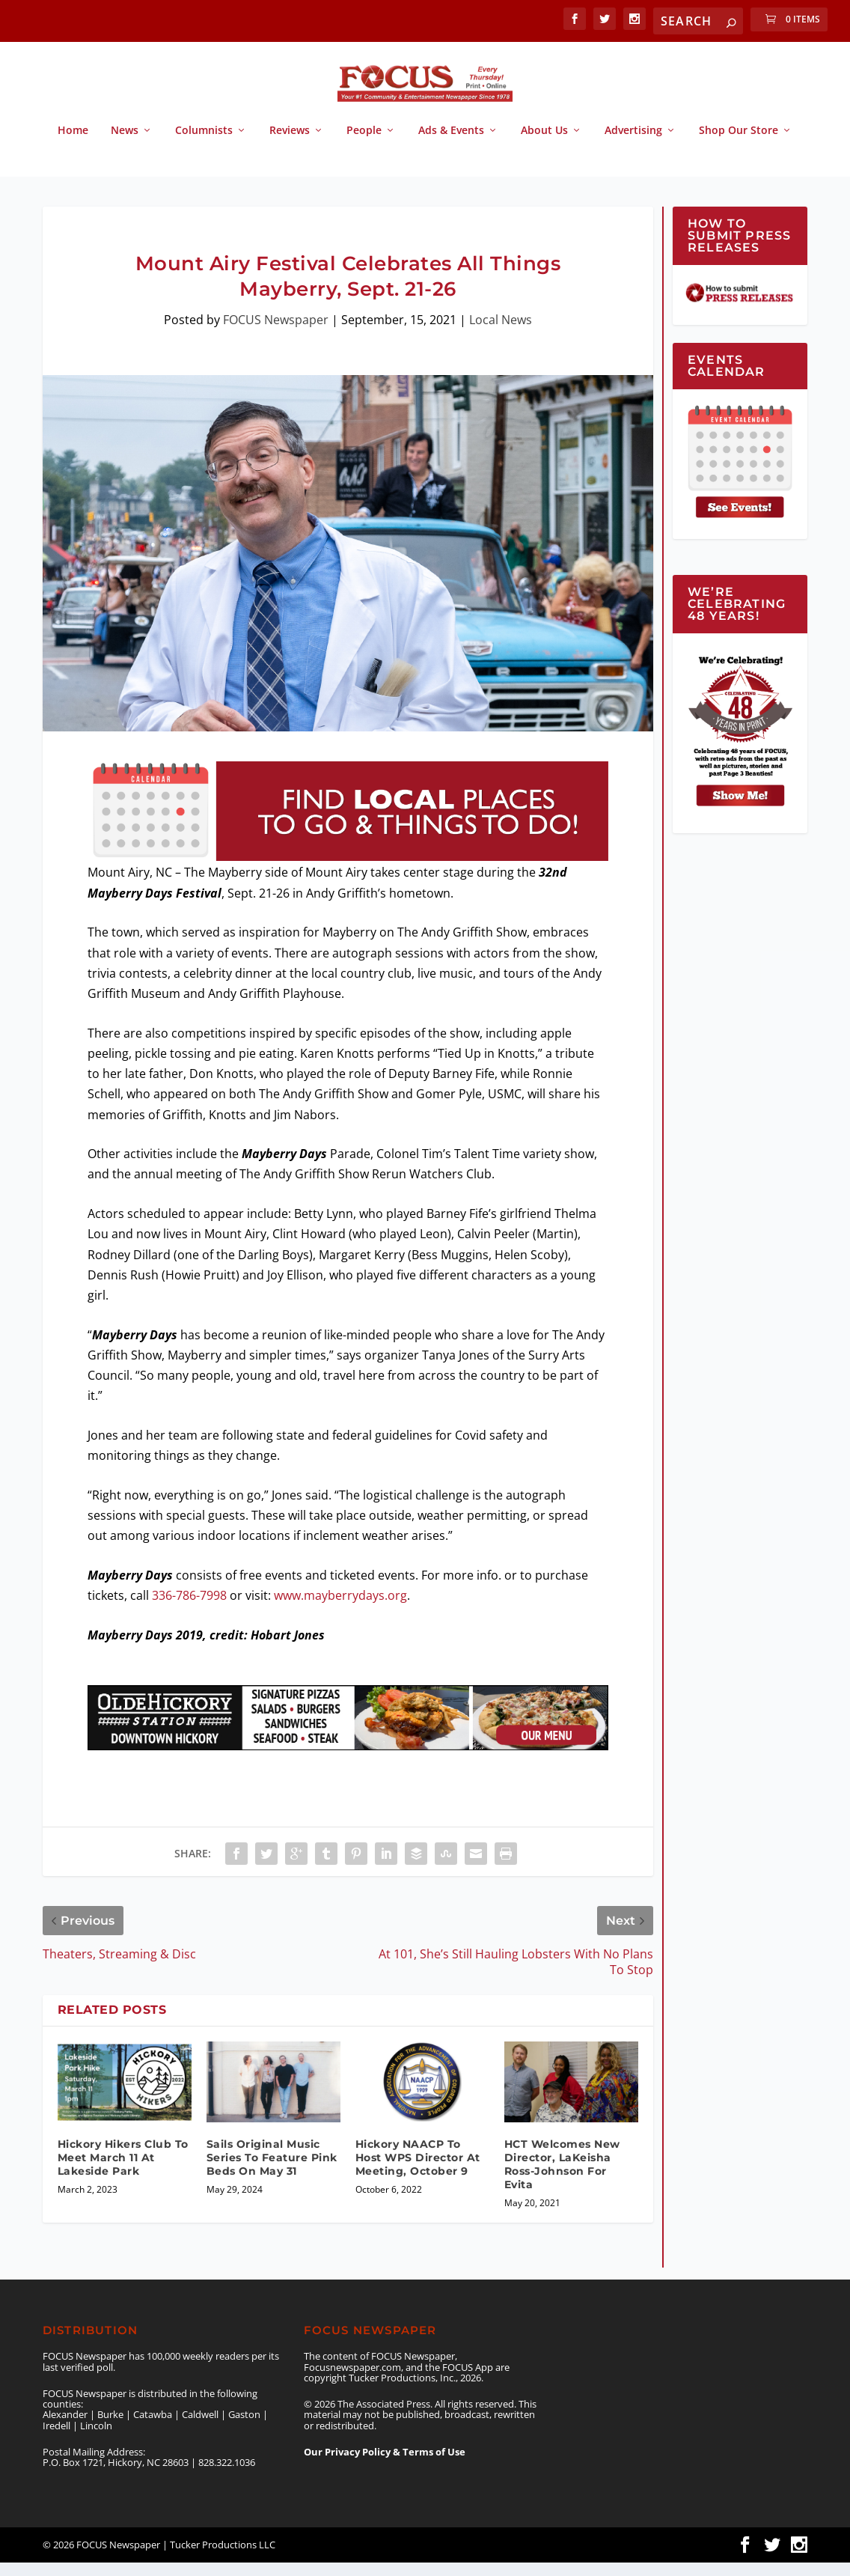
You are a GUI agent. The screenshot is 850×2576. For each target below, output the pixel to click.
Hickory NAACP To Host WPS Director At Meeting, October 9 (417, 2171)
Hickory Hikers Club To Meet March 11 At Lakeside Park (123, 2171)
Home (73, 144)
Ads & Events (451, 144)
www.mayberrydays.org (340, 1609)
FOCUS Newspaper (275, 333)
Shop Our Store (738, 144)
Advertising (633, 144)
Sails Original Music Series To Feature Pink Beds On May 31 (272, 2171)
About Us (544, 144)
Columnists (204, 144)
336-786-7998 (189, 1609)
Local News (500, 333)
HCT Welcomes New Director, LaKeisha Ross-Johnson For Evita (562, 2178)
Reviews (289, 144)
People (364, 144)
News (124, 144)
